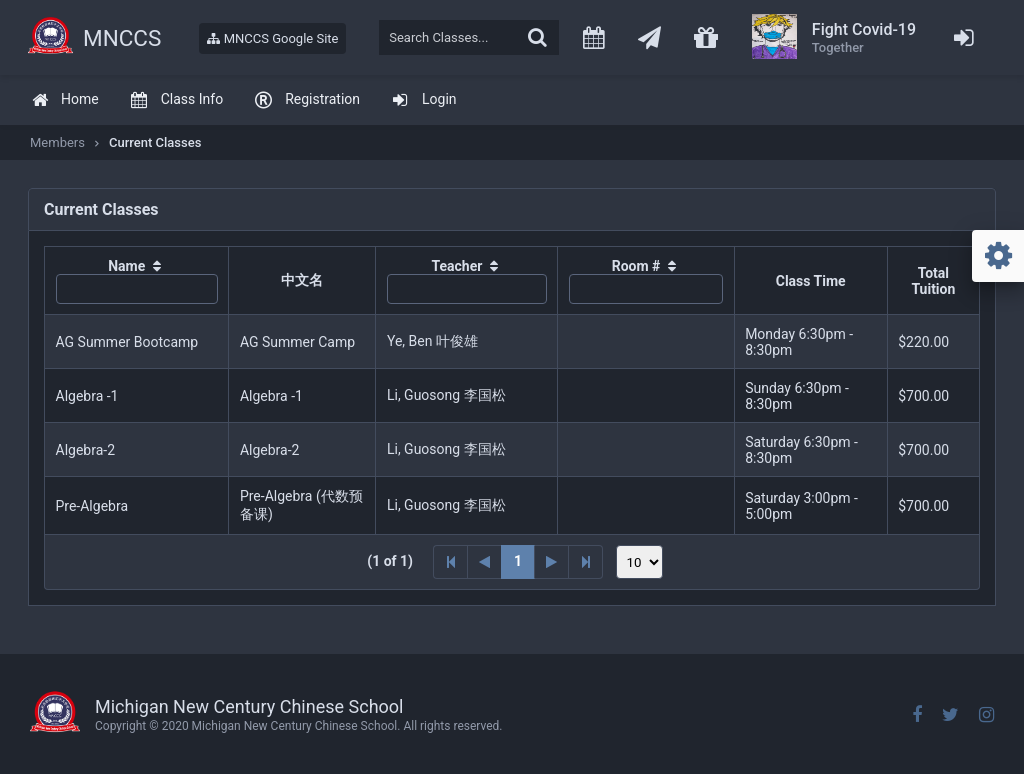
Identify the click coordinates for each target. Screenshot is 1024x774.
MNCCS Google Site (272, 38)
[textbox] (469, 37)
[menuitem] (65, 100)
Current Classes (155, 142)
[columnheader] (137, 281)
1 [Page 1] (518, 561)
